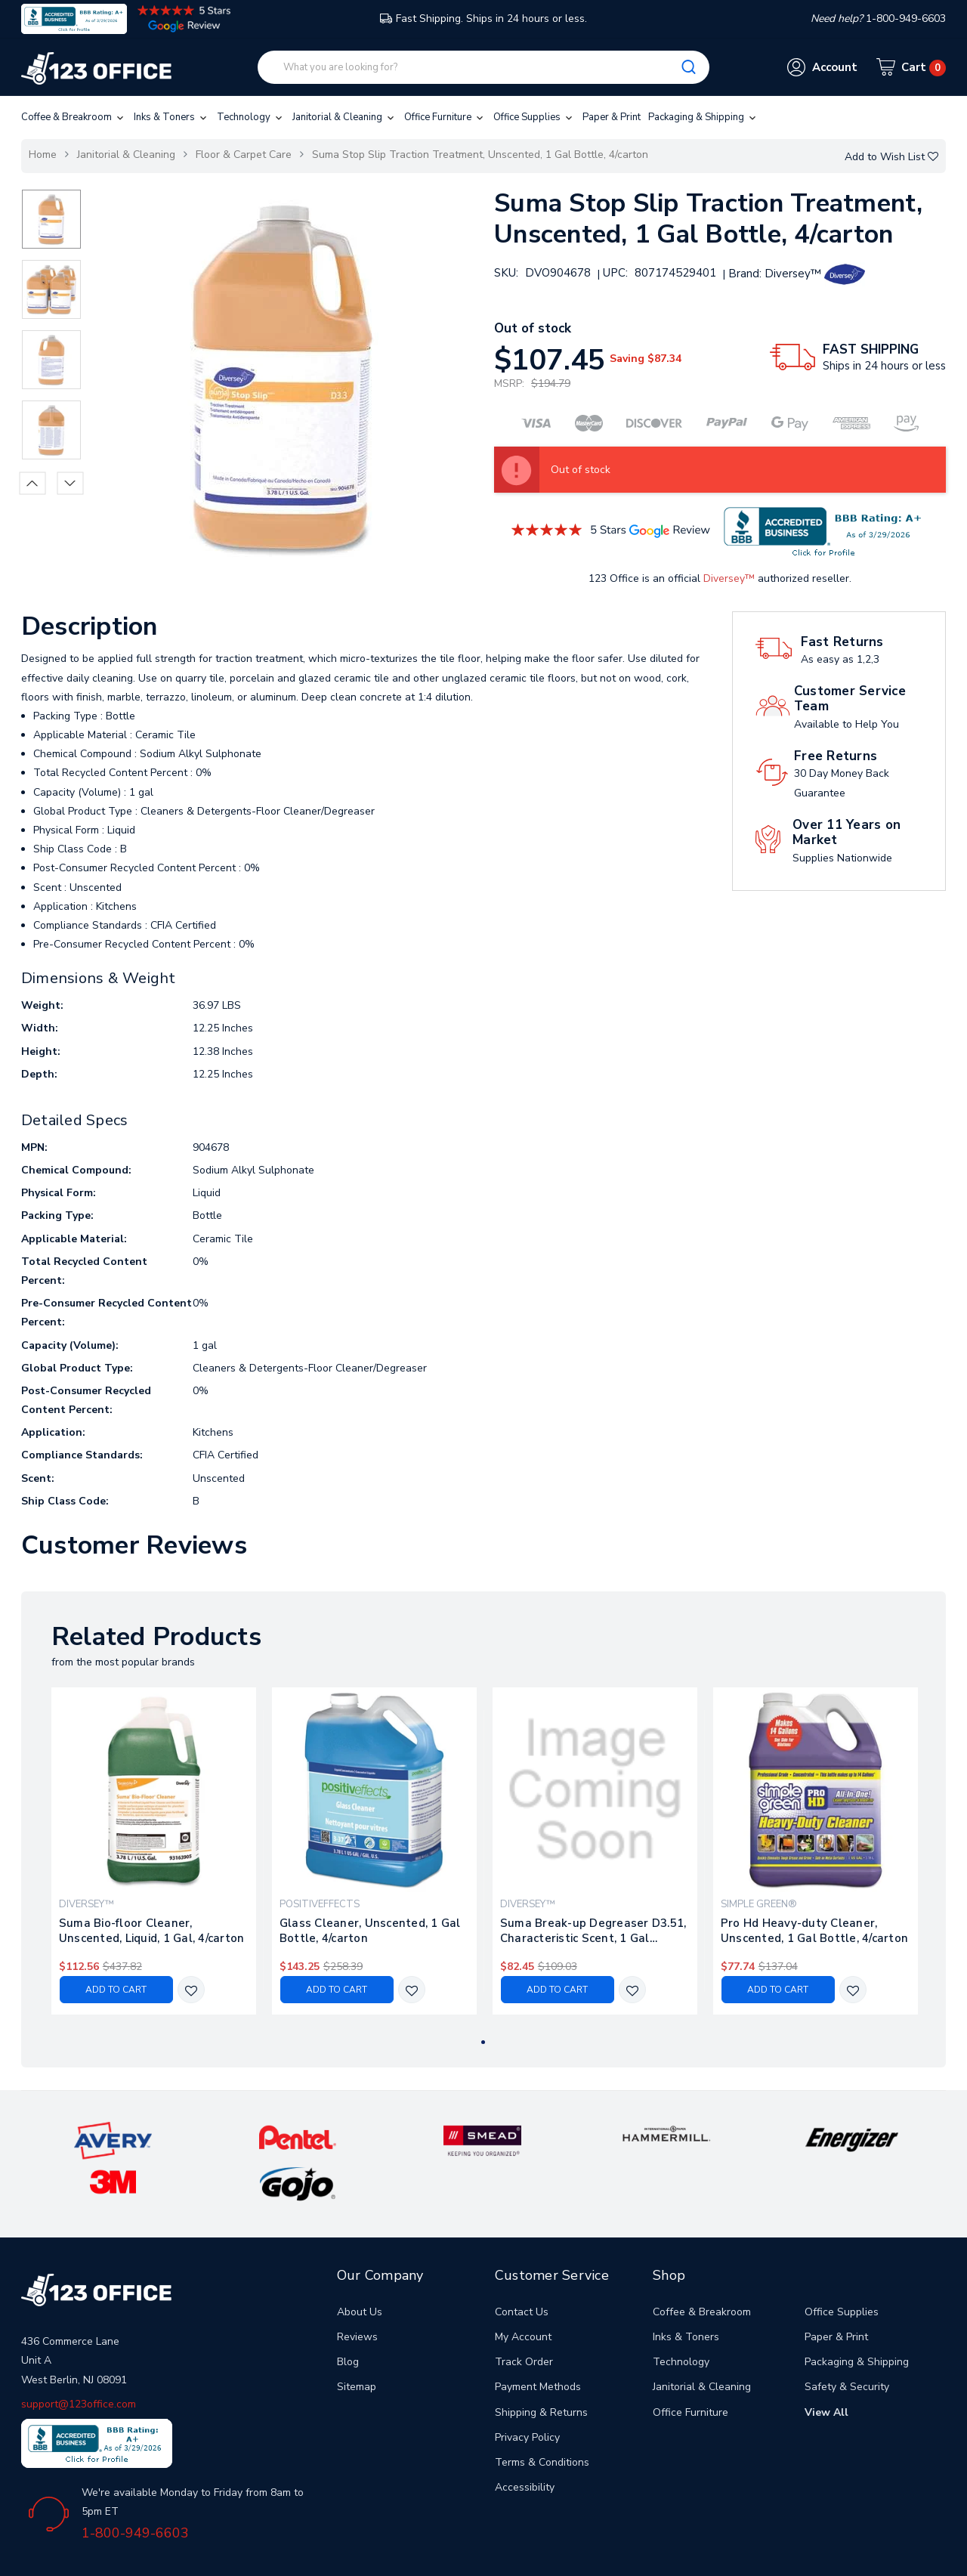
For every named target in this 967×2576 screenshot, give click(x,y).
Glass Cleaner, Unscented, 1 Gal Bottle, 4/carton (370, 1931)
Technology (251, 117)
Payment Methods (538, 2341)
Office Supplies (534, 117)
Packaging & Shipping (703, 117)
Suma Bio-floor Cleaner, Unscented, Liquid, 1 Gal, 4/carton (152, 1931)
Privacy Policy (527, 2391)
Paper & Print (611, 117)
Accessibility (525, 2442)
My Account (523, 2291)
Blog (348, 2316)
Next (70, 483)
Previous (32, 483)
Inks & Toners (171, 117)
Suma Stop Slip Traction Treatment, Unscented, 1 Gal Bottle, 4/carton (480, 154)
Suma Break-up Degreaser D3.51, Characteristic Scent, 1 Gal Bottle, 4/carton (593, 1931)
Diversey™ (729, 578)
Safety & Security (847, 2341)
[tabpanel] (153, 1851)
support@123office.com (78, 2358)
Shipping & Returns (541, 2366)
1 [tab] (483, 2042)
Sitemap (356, 2341)
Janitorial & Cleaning (344, 117)
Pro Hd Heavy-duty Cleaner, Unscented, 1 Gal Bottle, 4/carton (814, 1931)
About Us (359, 2266)
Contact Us (521, 2266)
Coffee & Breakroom (73, 117)
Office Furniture (445, 117)
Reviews (357, 2291)
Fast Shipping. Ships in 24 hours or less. (483, 18)
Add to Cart (116, 1990)
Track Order (524, 2316)
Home (43, 154)
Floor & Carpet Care (244, 154)
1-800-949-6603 (135, 2488)
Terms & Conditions (542, 2417)
